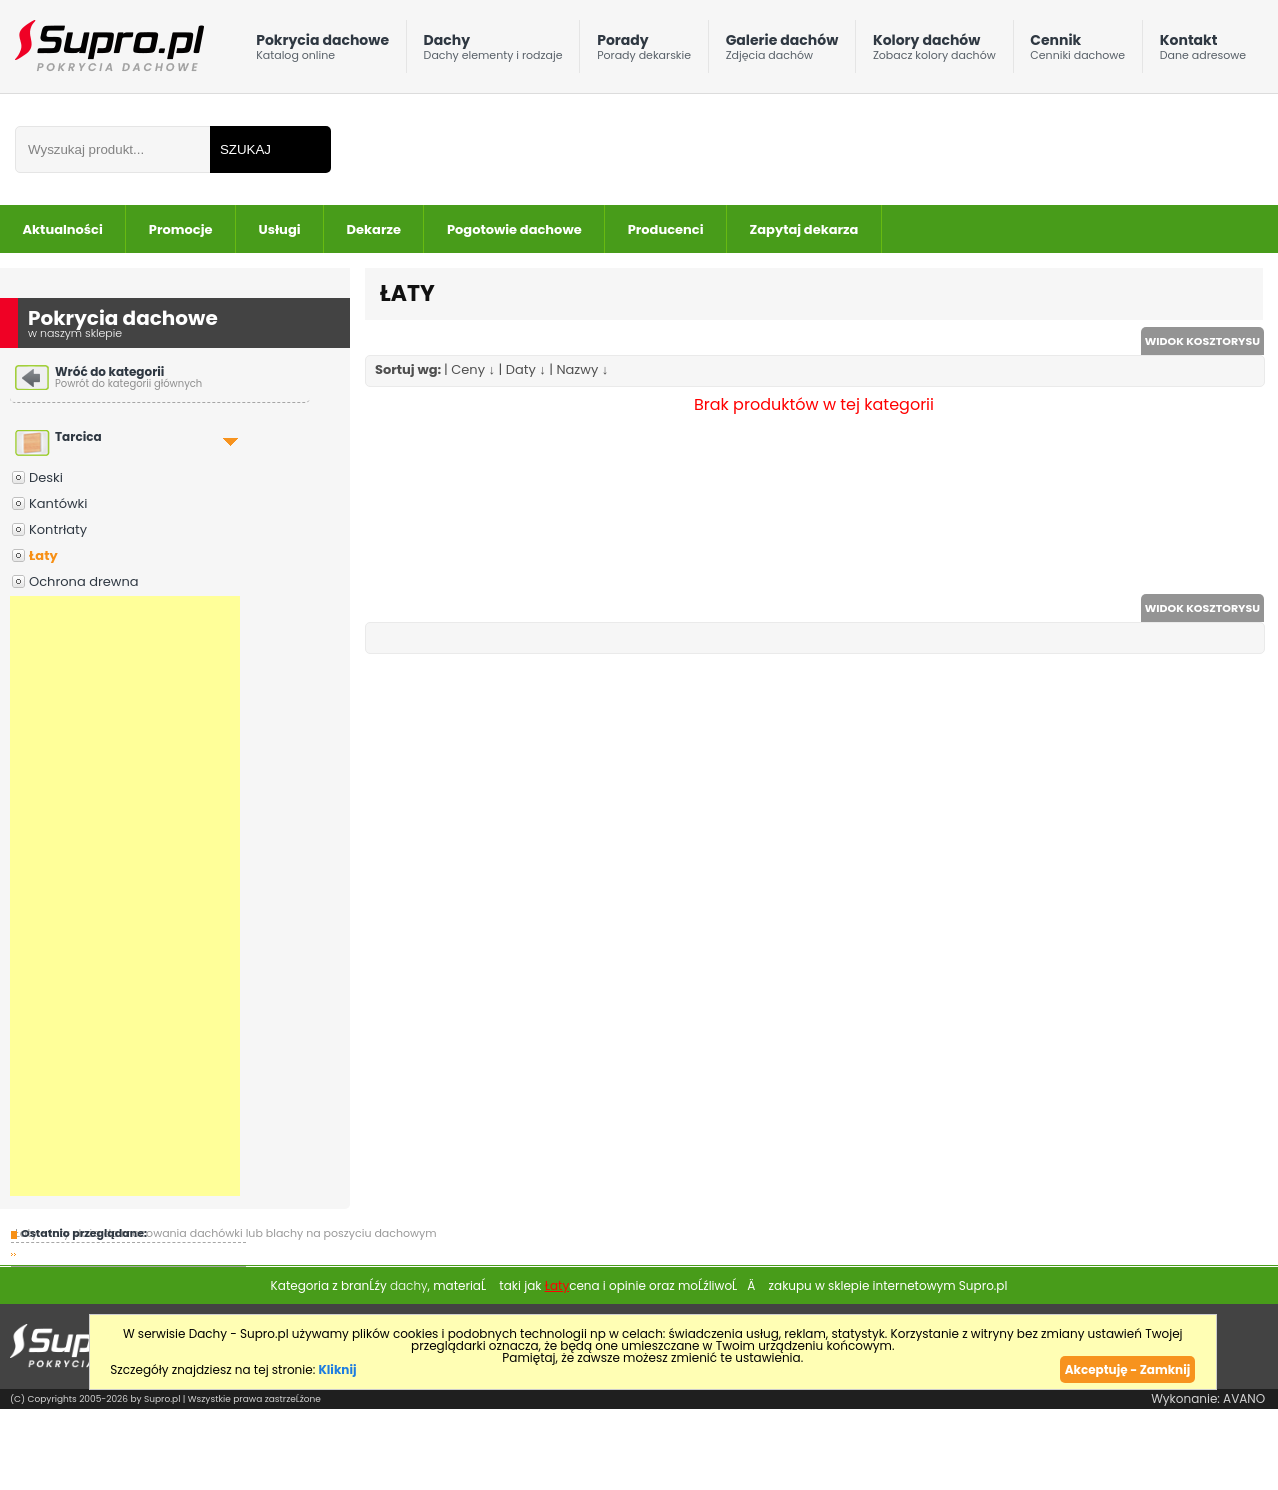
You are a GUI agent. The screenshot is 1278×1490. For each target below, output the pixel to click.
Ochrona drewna (84, 581)
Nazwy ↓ (582, 369)
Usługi (280, 229)
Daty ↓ (526, 369)
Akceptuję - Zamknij (1128, 1369)
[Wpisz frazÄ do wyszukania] (112, 149)
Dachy (493, 51)
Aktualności (63, 229)
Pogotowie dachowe (514, 229)
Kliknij (337, 1369)
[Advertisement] (125, 896)
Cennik (1077, 51)
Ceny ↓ (473, 369)
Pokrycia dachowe (322, 51)
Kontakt (1203, 51)
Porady (644, 51)
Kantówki (58, 503)
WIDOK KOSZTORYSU (1202, 341)
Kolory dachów (934, 51)
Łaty (43, 555)
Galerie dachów (782, 51)
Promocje (181, 229)
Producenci (666, 229)
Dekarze (374, 229)
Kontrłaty (58, 529)
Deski (46, 477)
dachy (409, 1285)
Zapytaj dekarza (804, 229)
